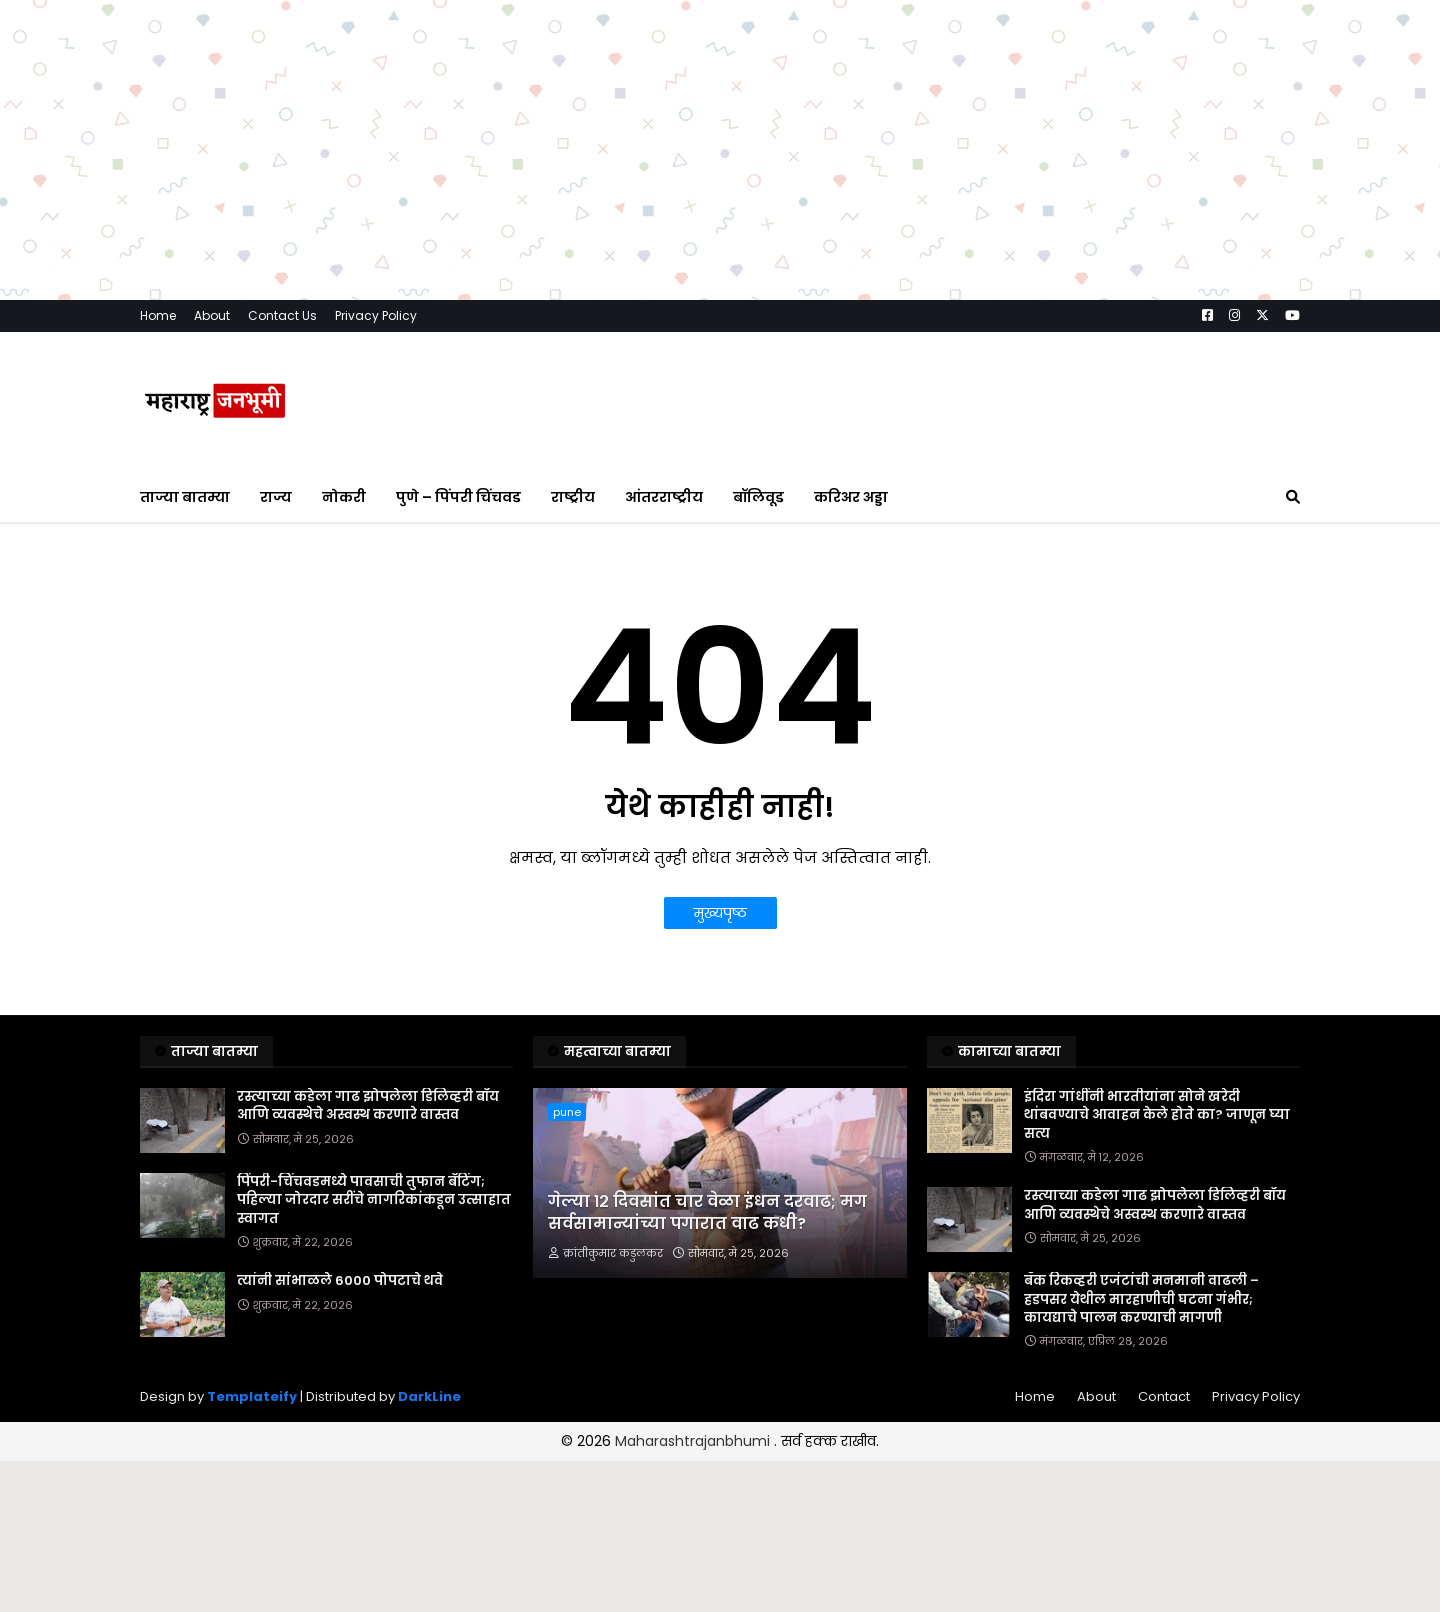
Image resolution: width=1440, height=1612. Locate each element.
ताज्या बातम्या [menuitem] (185, 497)
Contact (1164, 1396)
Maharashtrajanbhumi (694, 1441)
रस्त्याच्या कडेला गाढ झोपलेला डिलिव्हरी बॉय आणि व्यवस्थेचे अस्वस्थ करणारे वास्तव (368, 1106)
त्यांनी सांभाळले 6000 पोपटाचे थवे (340, 1281)
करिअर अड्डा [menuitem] (851, 497)
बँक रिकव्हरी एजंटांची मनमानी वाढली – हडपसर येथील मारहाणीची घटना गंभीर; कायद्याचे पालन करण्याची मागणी (1141, 1299)
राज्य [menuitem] (276, 497)
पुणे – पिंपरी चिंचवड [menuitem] (458, 497)
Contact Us (282, 315)
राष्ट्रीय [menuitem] (573, 497)
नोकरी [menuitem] (344, 497)
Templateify (252, 1396)
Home (158, 315)
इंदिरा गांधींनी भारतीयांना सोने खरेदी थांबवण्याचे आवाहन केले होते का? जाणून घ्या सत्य (1157, 1115)
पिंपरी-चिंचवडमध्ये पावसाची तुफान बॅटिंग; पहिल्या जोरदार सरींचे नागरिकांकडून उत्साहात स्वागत (374, 1200)
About (212, 315)
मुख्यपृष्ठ (720, 913)
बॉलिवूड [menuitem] (758, 497)
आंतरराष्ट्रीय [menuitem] (664, 497)
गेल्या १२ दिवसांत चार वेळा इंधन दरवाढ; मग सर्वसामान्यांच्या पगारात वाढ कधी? (707, 1213)
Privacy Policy (376, 315)
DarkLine (429, 1396)
